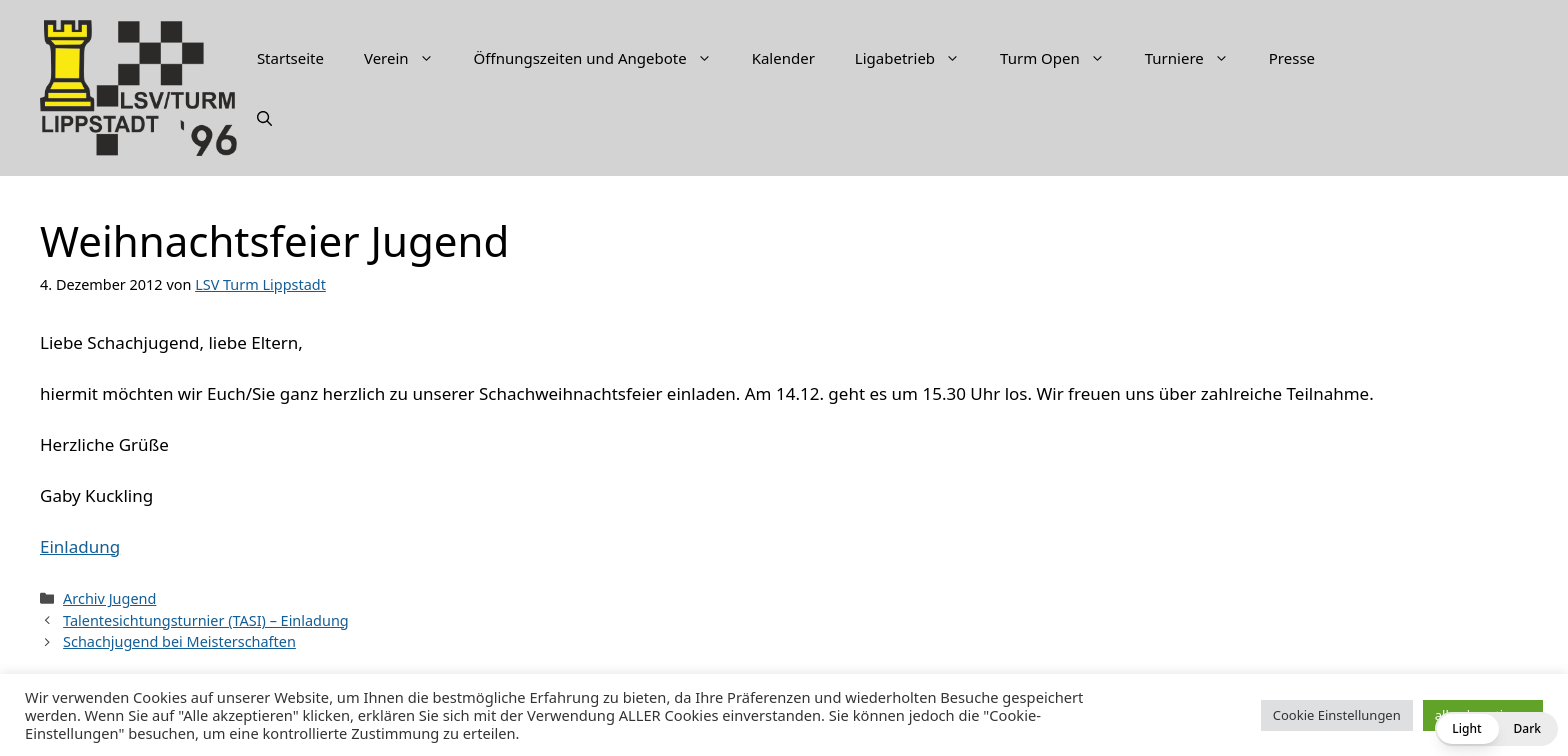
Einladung (80, 546)
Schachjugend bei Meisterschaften (179, 641)
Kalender (783, 58)
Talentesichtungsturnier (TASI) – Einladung (206, 620)
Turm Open (1062, 58)
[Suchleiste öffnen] (264, 118)
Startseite (290, 58)
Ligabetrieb (917, 58)
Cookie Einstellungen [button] (1337, 715)
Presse (1292, 58)
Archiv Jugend (109, 598)
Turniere (1197, 58)
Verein (409, 58)
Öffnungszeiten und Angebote (603, 58)
